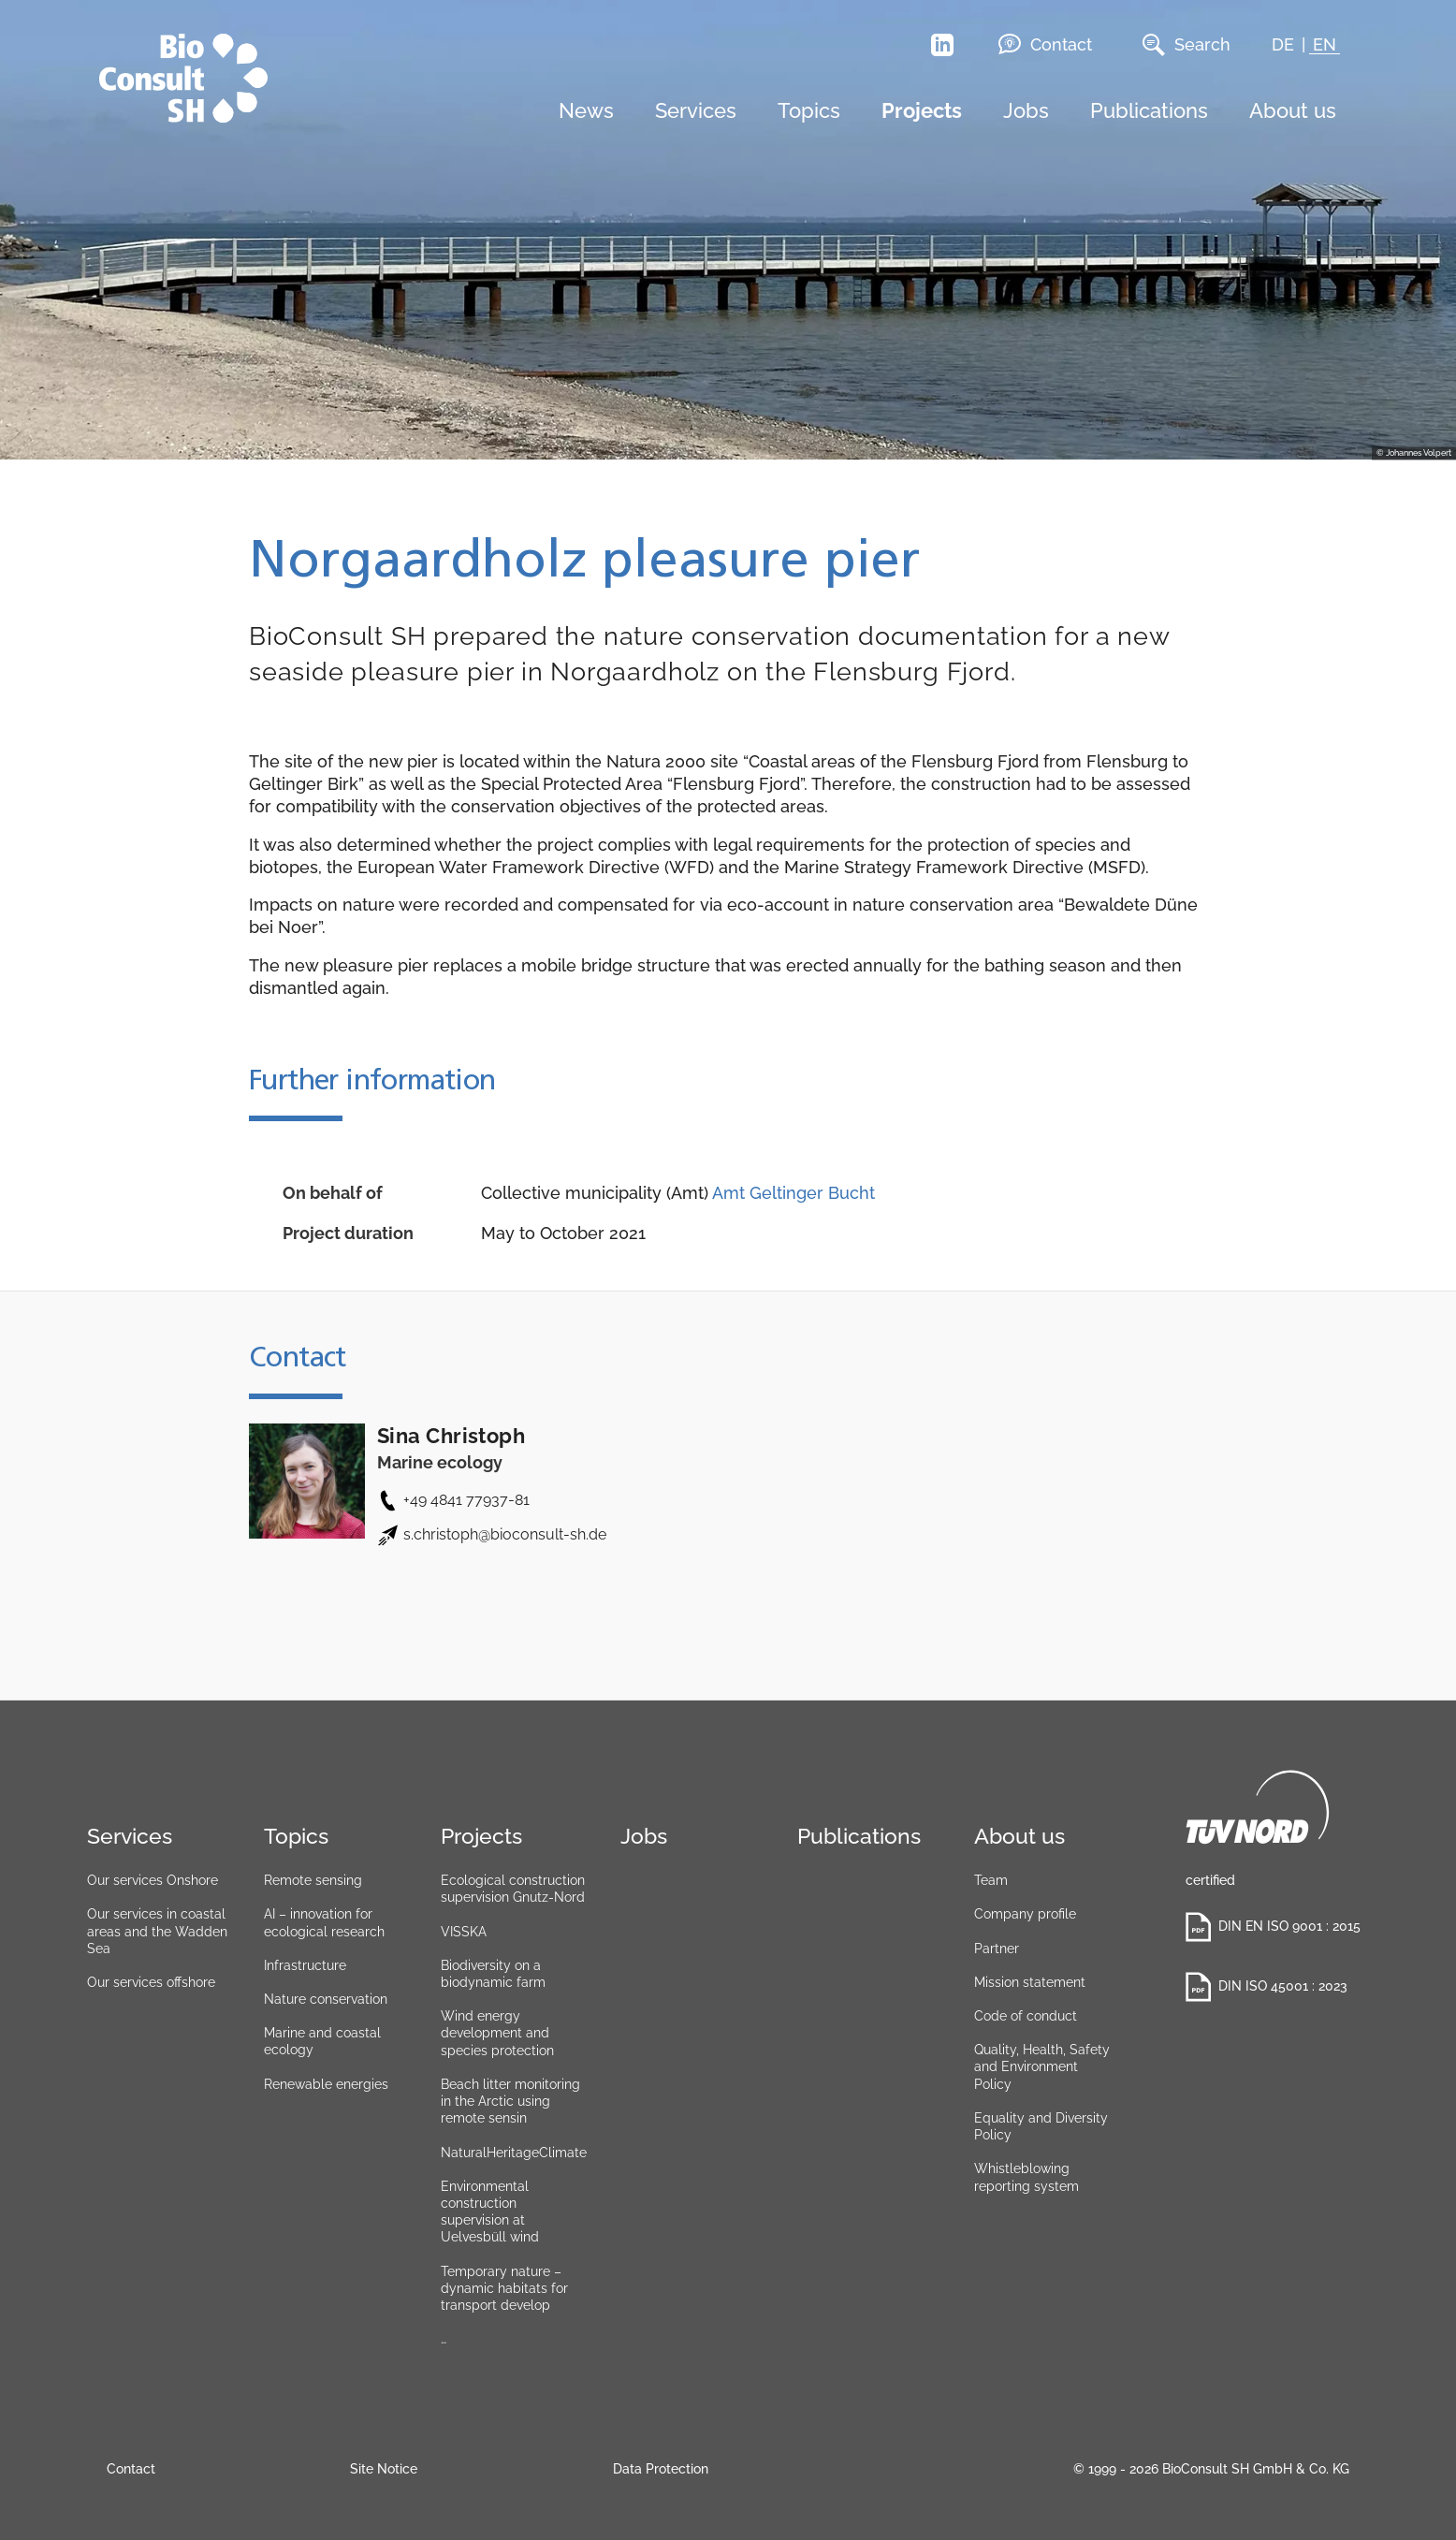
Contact (1045, 44)
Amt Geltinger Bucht (793, 1193)
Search (1186, 45)
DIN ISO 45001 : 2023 (1267, 1987)
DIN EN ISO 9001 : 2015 (1272, 1927)
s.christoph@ (504, 1534)
